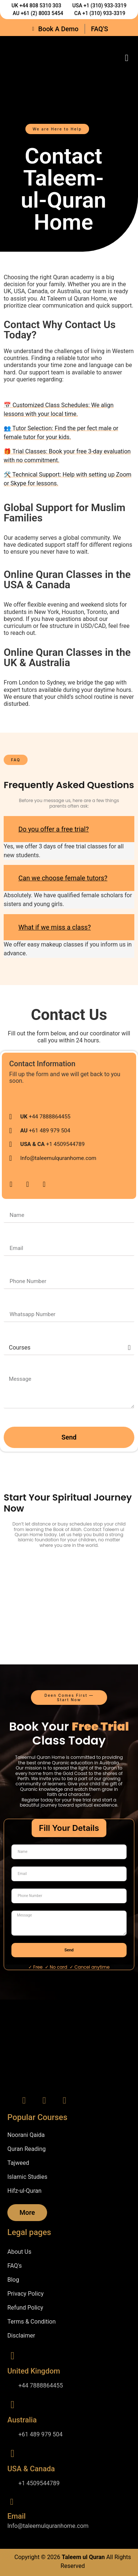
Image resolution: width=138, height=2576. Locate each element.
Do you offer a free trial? (53, 829)
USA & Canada (31, 2468)
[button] (127, 58)
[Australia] (12, 2405)
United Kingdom (33, 2371)
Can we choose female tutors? (62, 878)
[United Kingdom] (12, 2356)
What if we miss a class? (54, 927)
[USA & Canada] (12, 2454)
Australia (22, 2419)
